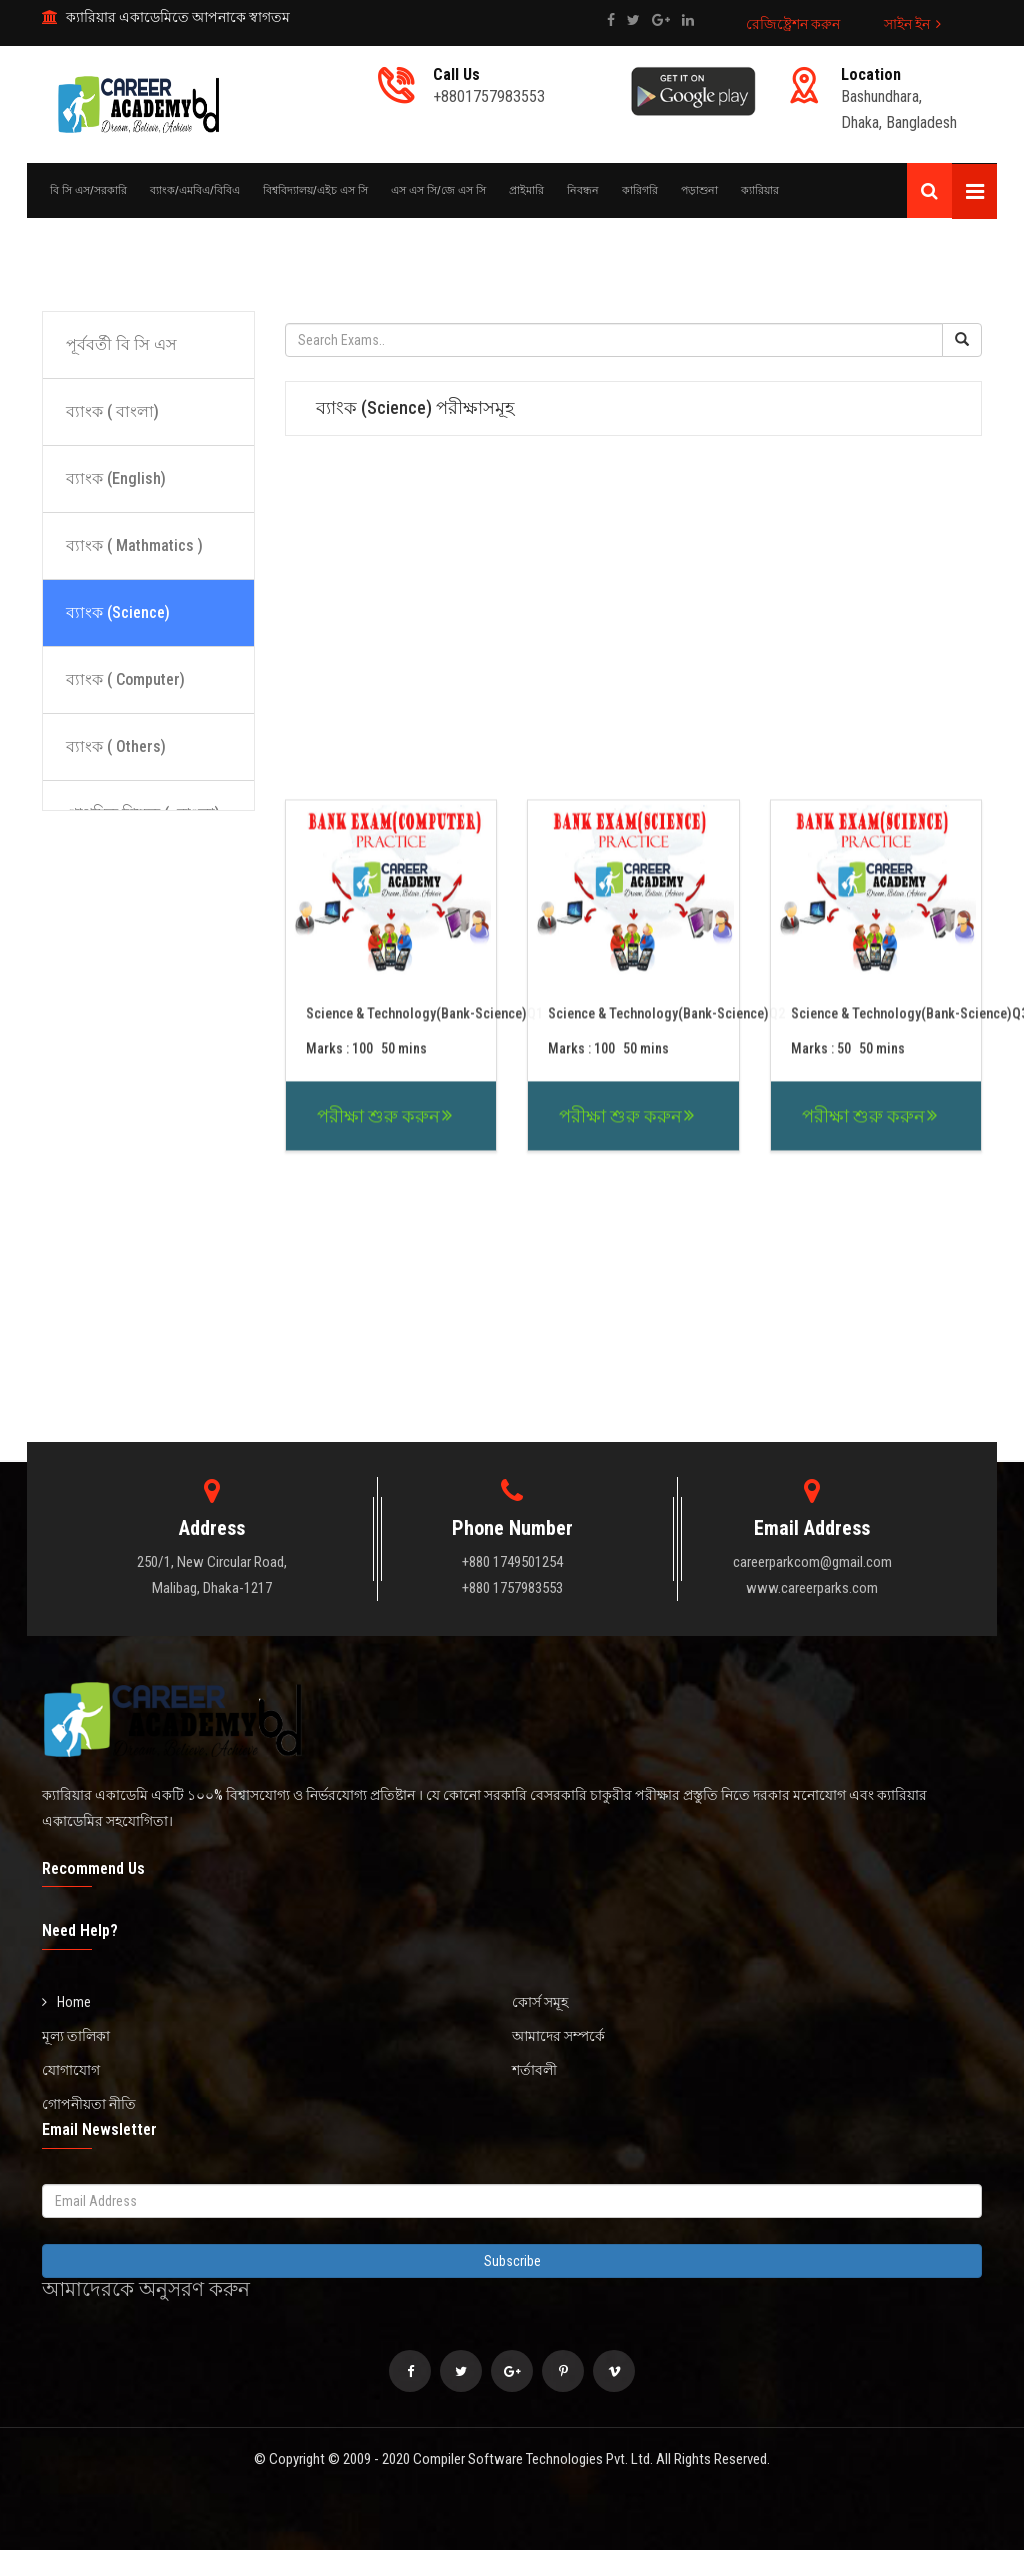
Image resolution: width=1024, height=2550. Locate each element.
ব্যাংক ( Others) (116, 746)
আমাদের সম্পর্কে (558, 2036)
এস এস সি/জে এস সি (438, 190)
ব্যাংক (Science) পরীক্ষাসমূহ (415, 407)
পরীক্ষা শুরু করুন (378, 1292)
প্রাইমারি (526, 190)
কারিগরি (640, 190)
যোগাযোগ (71, 2070)
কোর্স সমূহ (540, 2002)
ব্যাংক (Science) (118, 612)
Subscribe (512, 2261)
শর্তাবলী (534, 2070)
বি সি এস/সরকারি (88, 190)
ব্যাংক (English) (116, 478)
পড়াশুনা (699, 190)
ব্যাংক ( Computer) (125, 679)
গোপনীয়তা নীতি (89, 2104)
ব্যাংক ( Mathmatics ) (134, 545)
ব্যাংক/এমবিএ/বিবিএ (195, 190)
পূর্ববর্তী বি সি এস (121, 344)
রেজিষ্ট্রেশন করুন (793, 24)
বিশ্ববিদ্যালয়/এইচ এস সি (315, 190)
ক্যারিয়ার (760, 190)
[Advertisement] (512, 248)
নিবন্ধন (583, 190)
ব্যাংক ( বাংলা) (112, 411)
